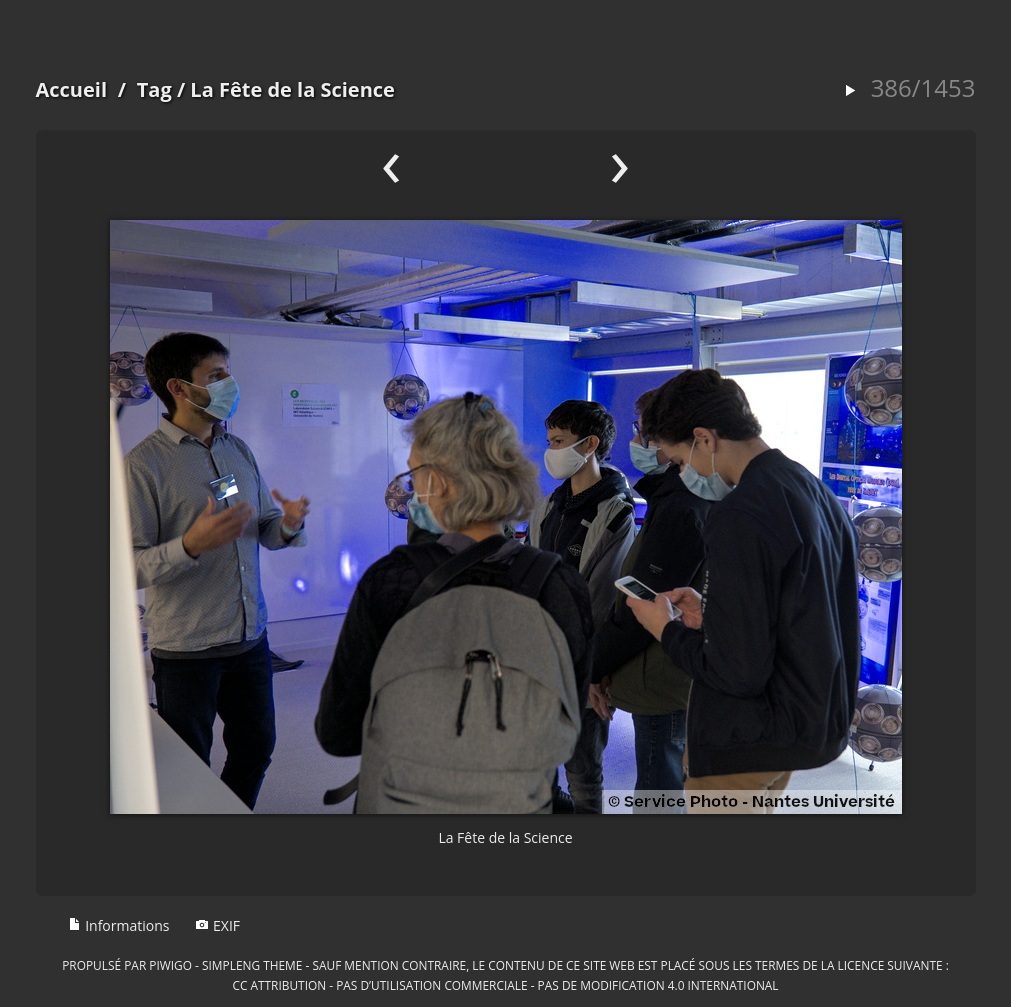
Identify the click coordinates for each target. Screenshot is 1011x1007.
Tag (154, 89)
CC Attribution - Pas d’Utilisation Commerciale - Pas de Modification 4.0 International (505, 985)
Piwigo (170, 965)
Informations (119, 925)
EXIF (217, 925)
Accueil (72, 89)
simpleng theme (252, 965)
